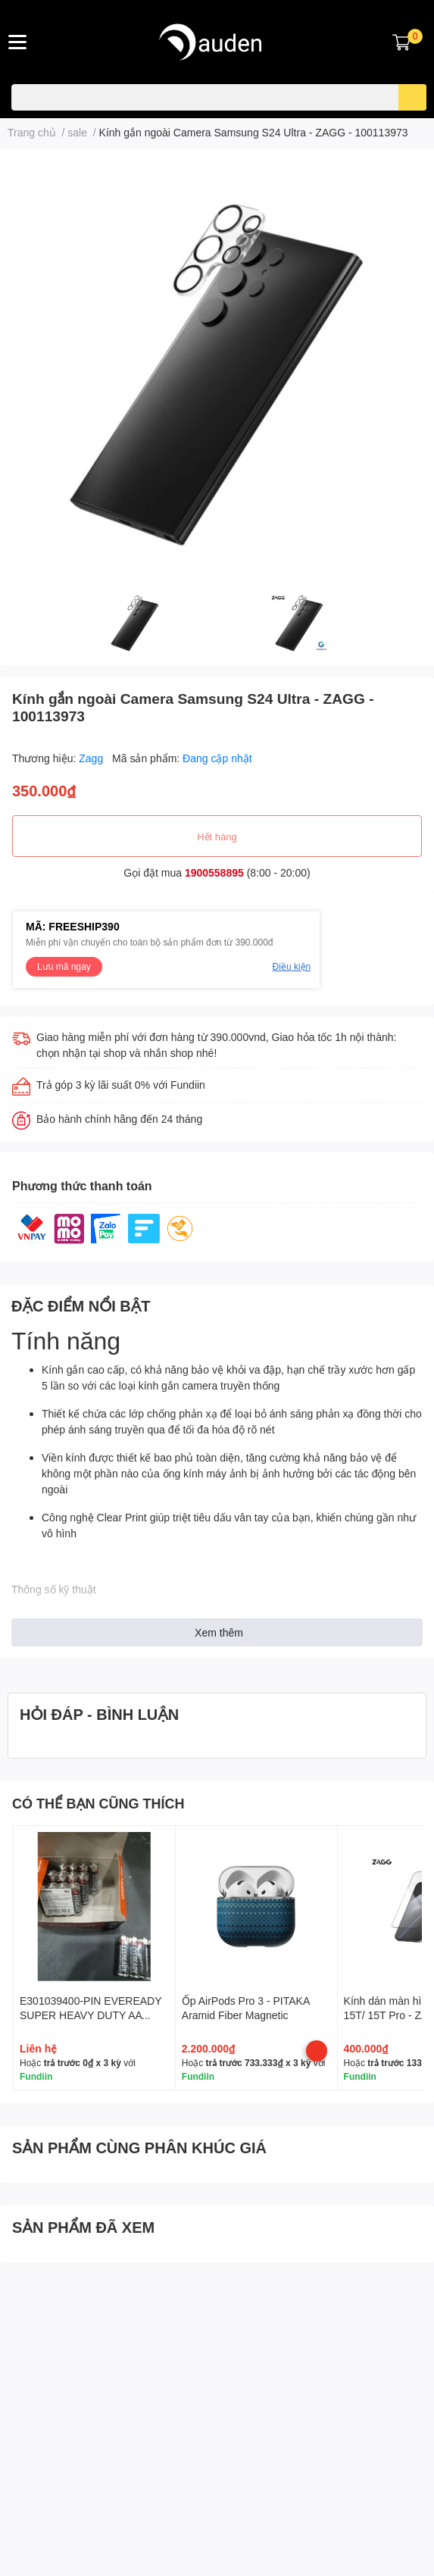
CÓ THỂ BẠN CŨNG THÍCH (98, 1803)
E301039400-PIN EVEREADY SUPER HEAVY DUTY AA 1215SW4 (90, 2015)
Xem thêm (219, 1632)
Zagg (92, 758)
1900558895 (214, 872)
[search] (412, 97)
